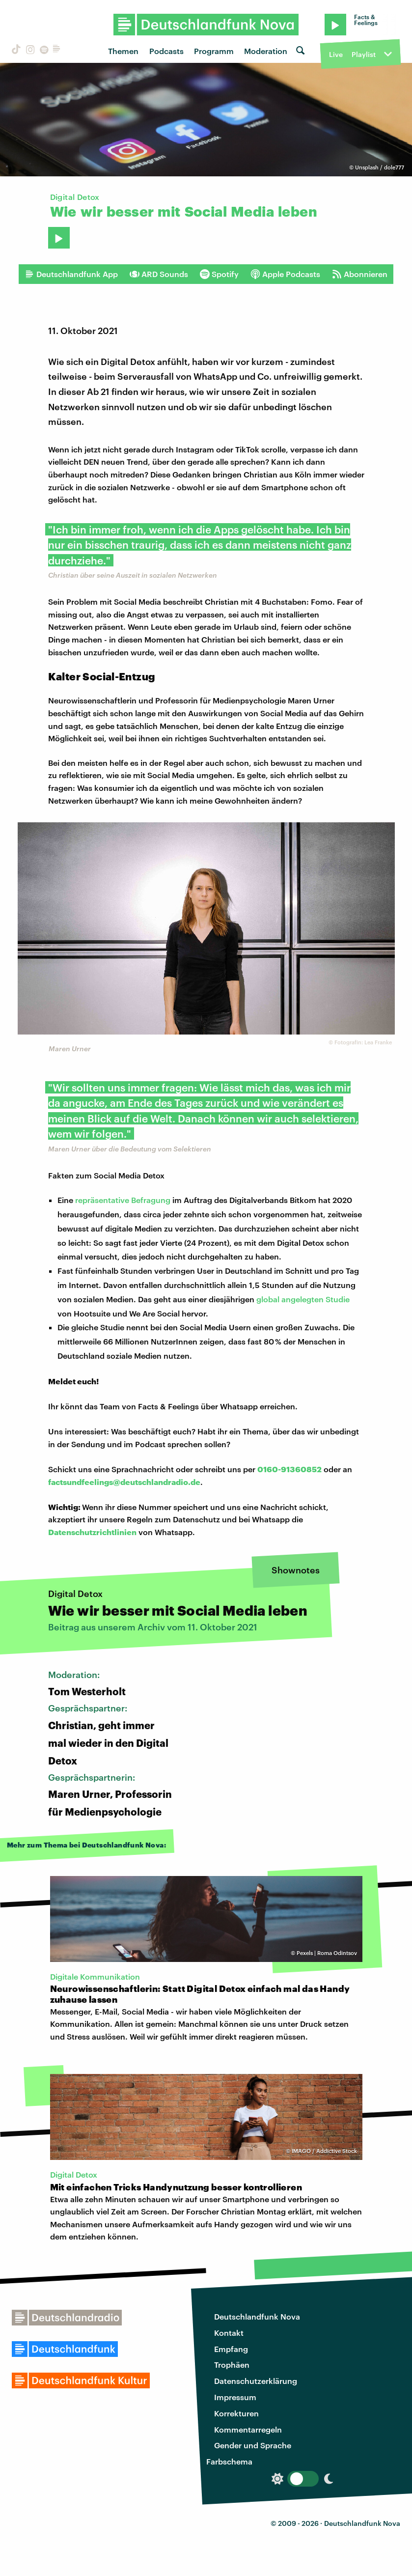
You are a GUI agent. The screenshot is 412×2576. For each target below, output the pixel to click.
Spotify (219, 274)
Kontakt (229, 2332)
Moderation (265, 51)
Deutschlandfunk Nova (257, 2316)
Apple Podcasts (285, 274)
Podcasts (166, 51)
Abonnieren (359, 274)
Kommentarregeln (248, 2429)
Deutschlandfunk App (71, 274)
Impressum (235, 2397)
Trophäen (231, 2364)
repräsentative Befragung (122, 1199)
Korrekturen (236, 2413)
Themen (123, 51)
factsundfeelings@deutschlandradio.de (124, 1481)
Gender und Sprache (252, 2445)
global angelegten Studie (303, 1299)
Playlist (364, 54)
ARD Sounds (159, 274)
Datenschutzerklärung (255, 2380)
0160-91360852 (289, 1469)
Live (336, 54)
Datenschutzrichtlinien (92, 1532)
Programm (214, 51)
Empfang (231, 2348)
